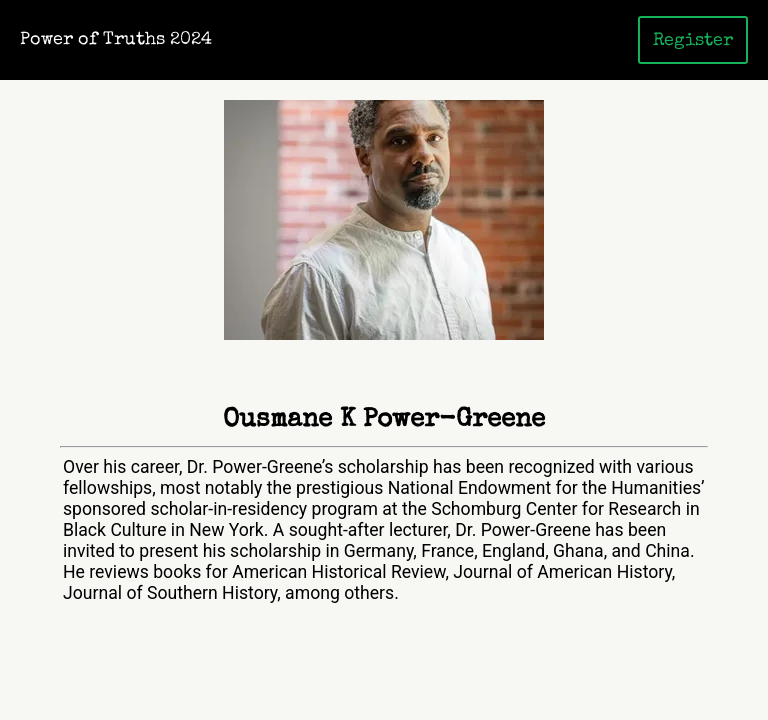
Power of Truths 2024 (116, 40)
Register (693, 41)
